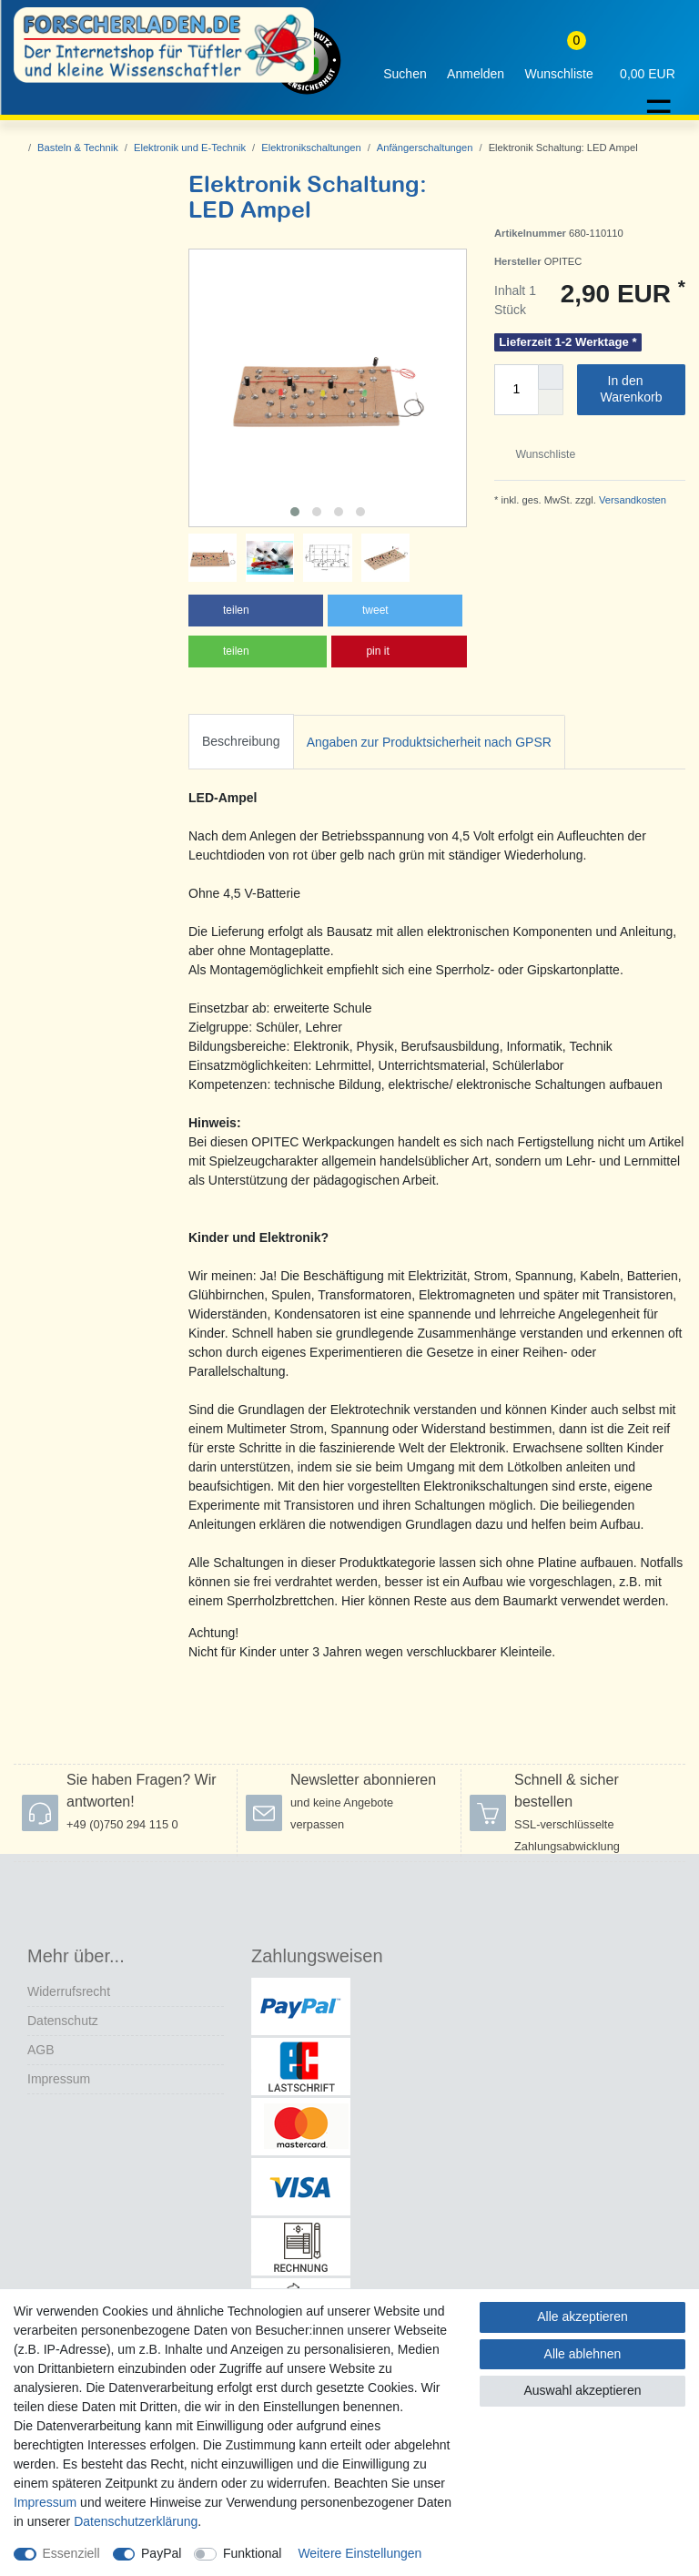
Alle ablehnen (583, 2354)
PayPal (161, 2553)
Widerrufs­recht (68, 1991)
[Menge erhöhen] (550, 377)
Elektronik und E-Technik (190, 147)
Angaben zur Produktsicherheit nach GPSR (429, 742)
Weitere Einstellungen (359, 2553)
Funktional (252, 2553)
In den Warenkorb (636, 388)
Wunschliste (538, 454)
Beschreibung (241, 741)
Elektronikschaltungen (310, 147)
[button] (255, 610)
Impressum (58, 2079)
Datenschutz (62, 2020)
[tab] (241, 742)
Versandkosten (631, 499)
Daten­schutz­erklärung (136, 2521)
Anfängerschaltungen (425, 147)
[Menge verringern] (550, 402)
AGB (41, 2049)
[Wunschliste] (558, 60)
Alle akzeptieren (582, 2316)
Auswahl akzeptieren (582, 2390)
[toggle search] (405, 60)
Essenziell (71, 2553)
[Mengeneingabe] (516, 389)
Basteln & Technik (77, 147)
